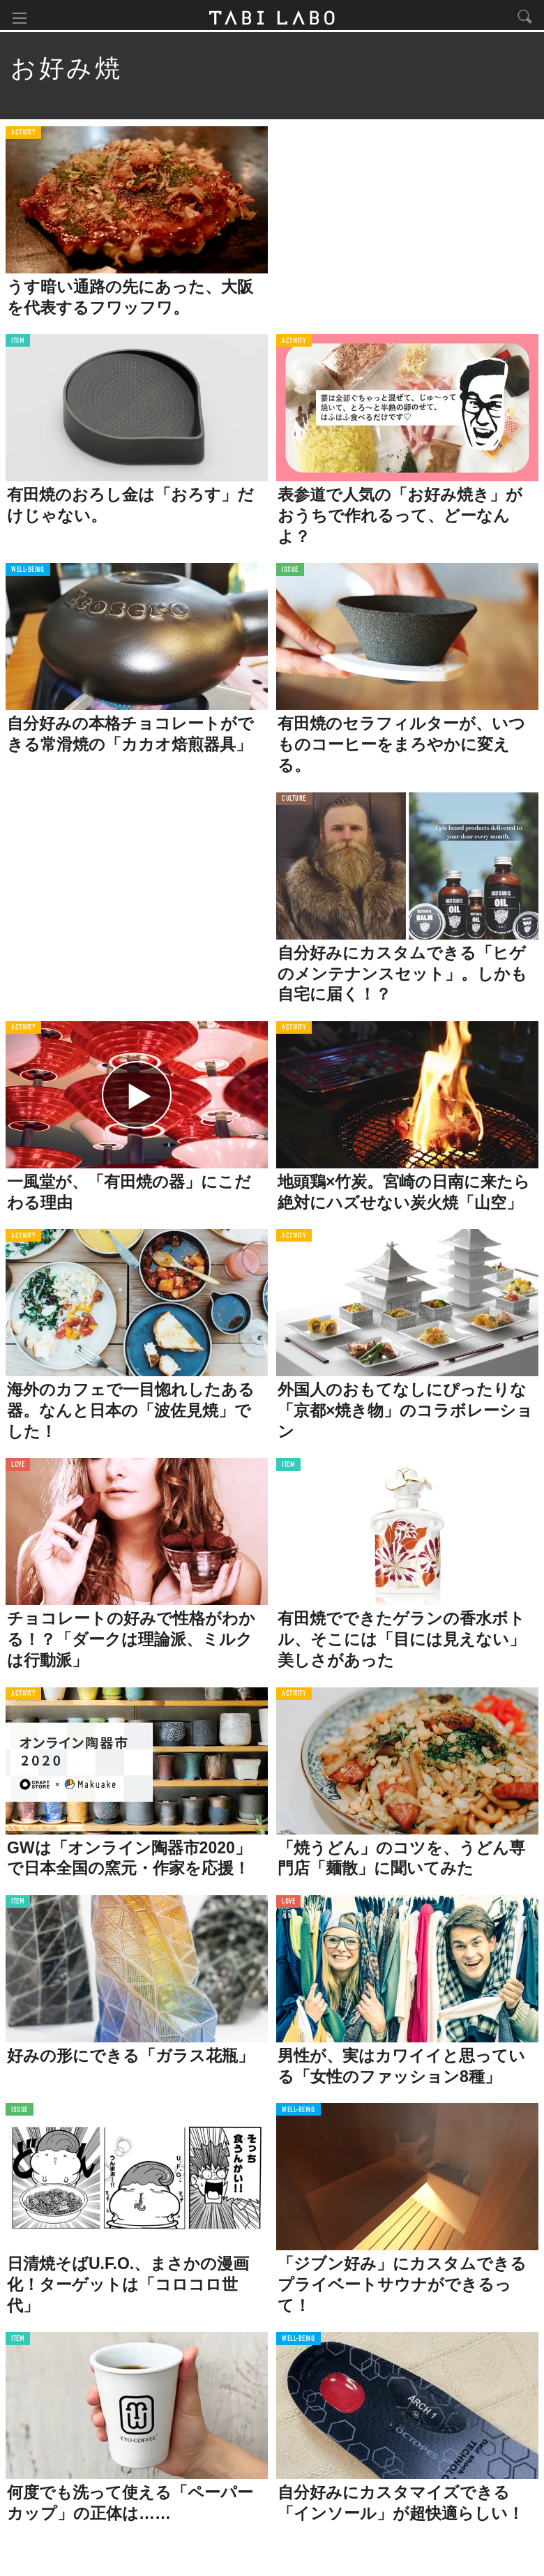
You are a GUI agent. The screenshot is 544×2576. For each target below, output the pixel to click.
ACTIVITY (23, 136)
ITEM (17, 343)
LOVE (17, 1468)
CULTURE (294, 802)
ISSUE (290, 573)
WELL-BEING (28, 573)
